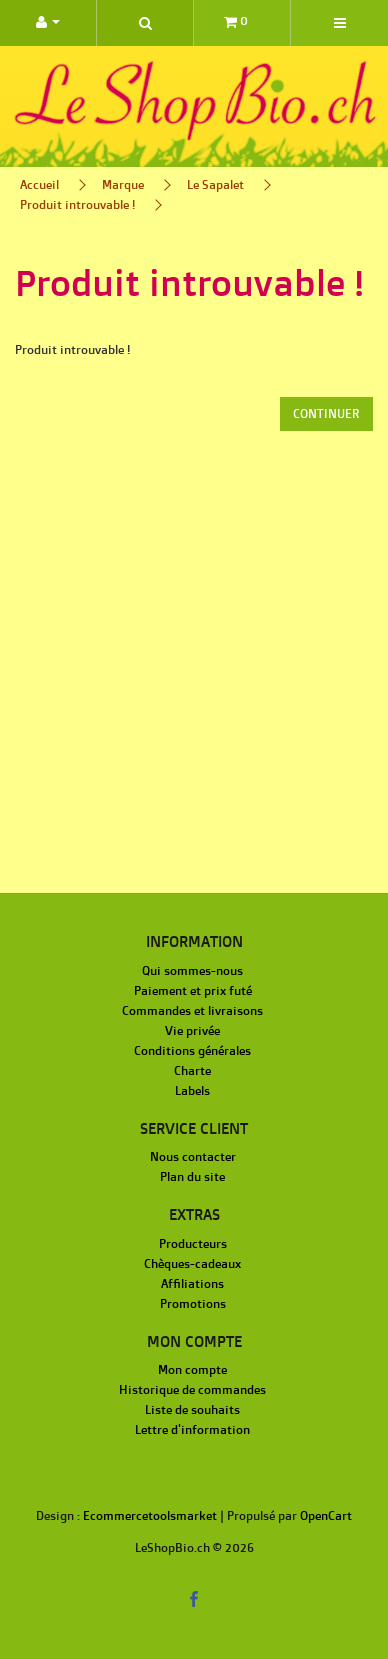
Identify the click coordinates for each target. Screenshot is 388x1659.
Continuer (326, 413)
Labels (192, 1090)
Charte (192, 1070)
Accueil (39, 184)
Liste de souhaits (192, 1409)
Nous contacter (193, 1156)
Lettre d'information (192, 1429)
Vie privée (192, 1030)
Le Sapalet (215, 184)
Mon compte (192, 1369)
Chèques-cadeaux (192, 1263)
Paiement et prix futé (193, 990)
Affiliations (192, 1283)
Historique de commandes (192, 1389)
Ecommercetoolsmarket (150, 1515)
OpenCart (326, 1515)
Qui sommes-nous (192, 970)
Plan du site (192, 1176)
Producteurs (193, 1243)
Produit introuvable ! (77, 204)
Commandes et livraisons (192, 1010)
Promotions (193, 1303)
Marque (123, 184)
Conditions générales (192, 1050)
